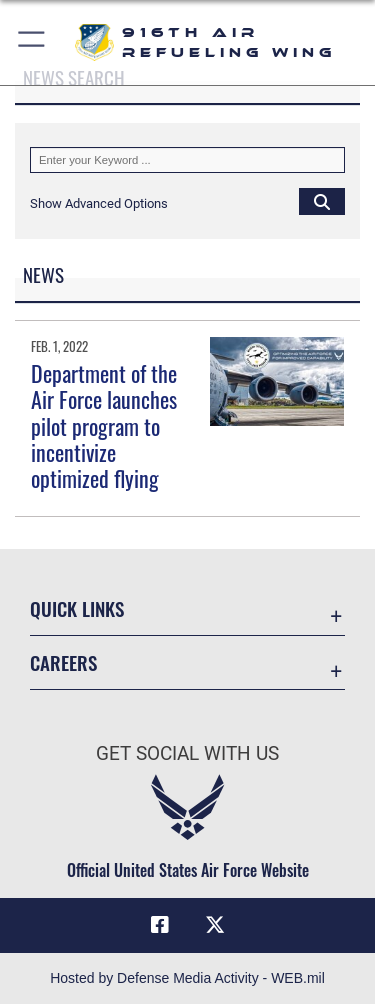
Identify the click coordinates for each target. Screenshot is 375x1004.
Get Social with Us (187, 753)
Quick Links (77, 608)
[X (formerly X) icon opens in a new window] (215, 925)
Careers (63, 662)
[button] (32, 42)
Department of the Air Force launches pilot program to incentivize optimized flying (104, 426)
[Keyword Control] (187, 160)
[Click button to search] (322, 201)
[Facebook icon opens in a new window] (160, 925)
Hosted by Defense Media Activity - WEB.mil (187, 978)
